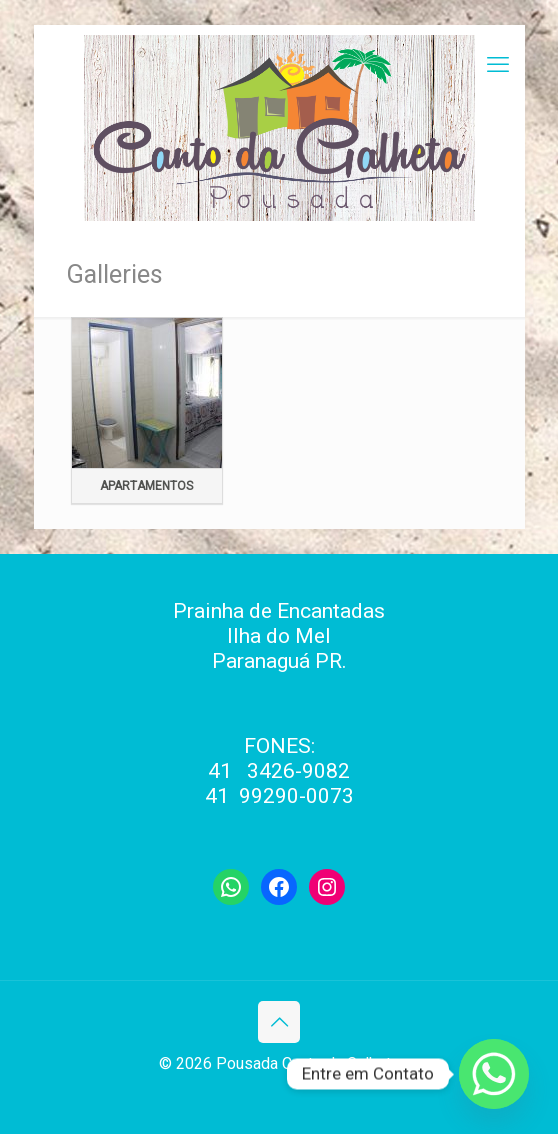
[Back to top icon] (279, 1022)
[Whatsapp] (494, 1074)
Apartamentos (146, 486)
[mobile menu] (498, 65)
